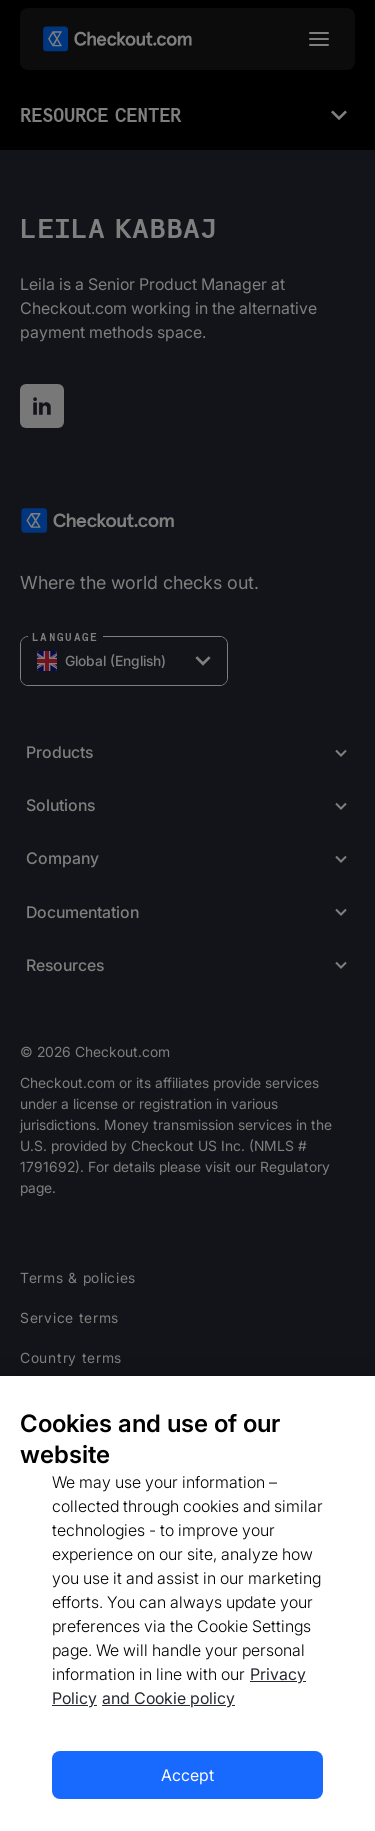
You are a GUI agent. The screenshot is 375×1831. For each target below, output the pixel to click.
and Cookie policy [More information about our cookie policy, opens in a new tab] (168, 1698)
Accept (187, 1775)
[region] (187, 1603)
